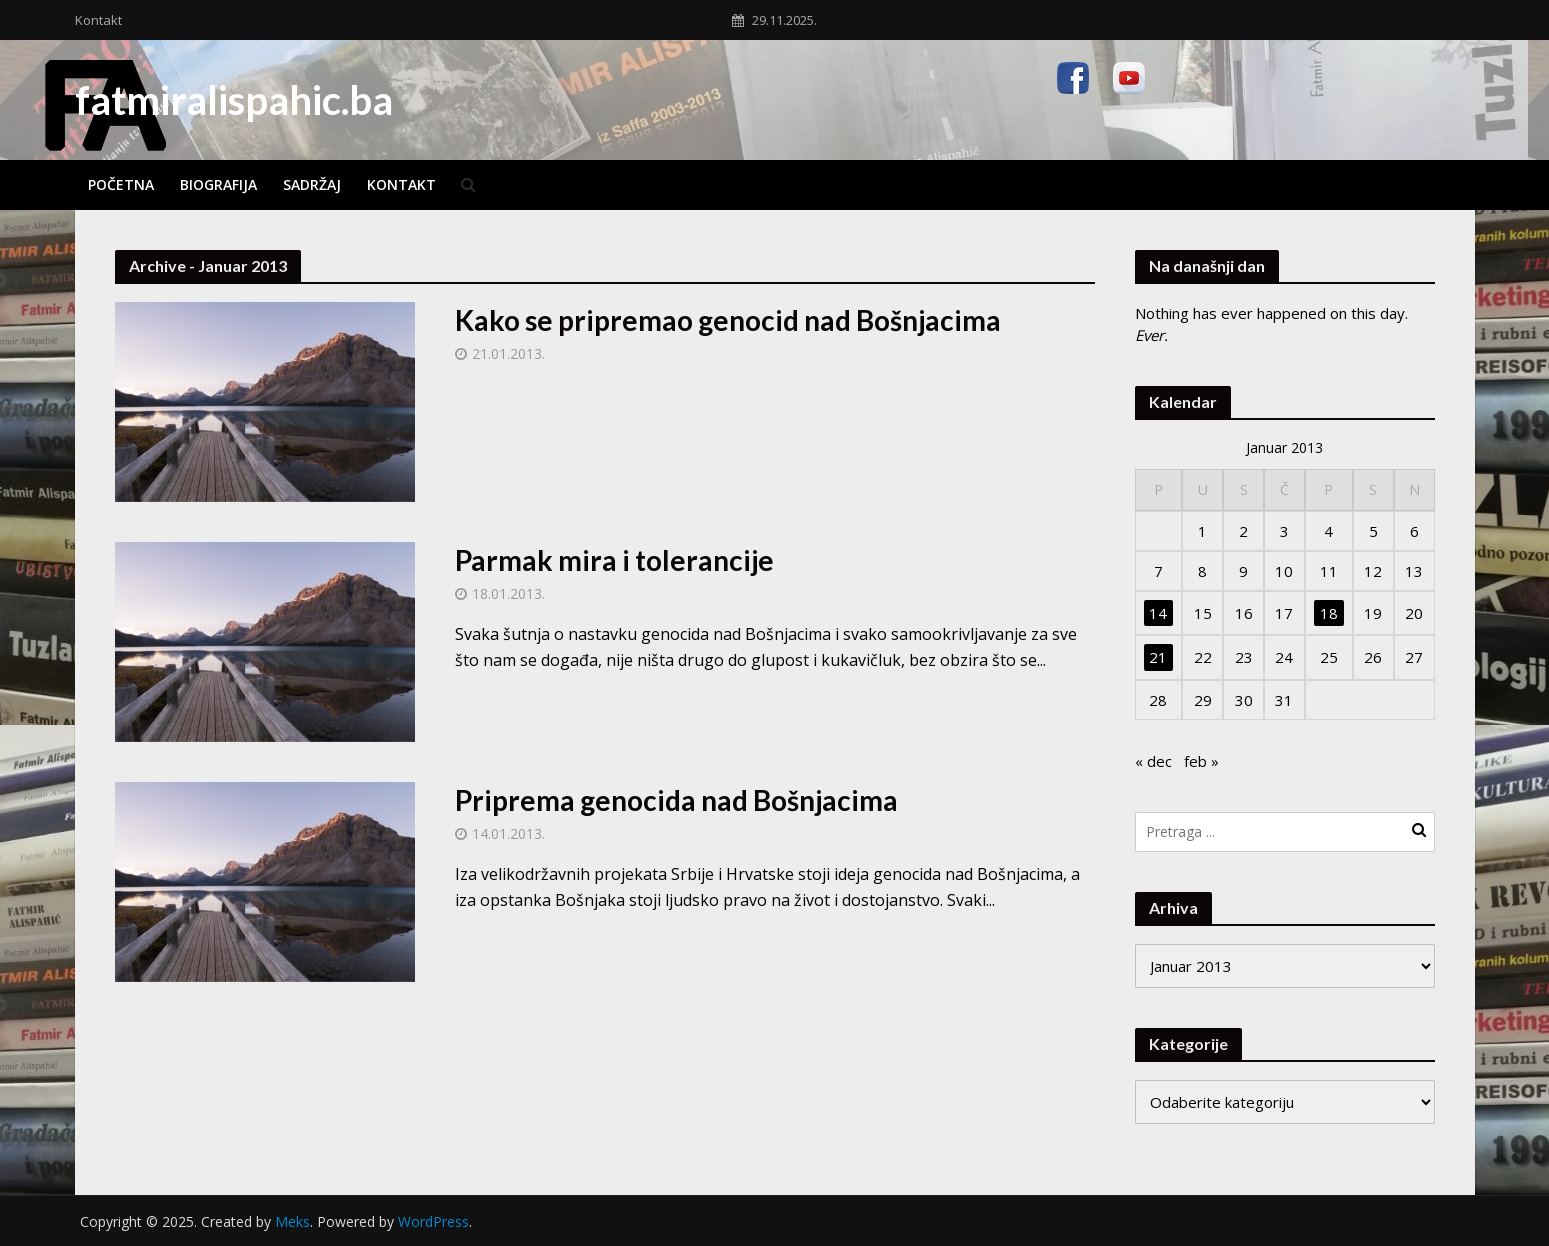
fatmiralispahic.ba (234, 100)
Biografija (218, 184)
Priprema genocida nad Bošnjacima (676, 800)
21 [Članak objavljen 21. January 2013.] (1158, 657)
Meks (292, 1221)
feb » (1201, 761)
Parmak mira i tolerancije (614, 560)
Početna (121, 184)
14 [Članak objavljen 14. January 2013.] (1158, 613)
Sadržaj (312, 184)
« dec (1153, 761)
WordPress (433, 1221)
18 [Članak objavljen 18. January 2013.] (1329, 613)
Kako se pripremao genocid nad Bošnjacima (728, 320)
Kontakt (98, 20)
